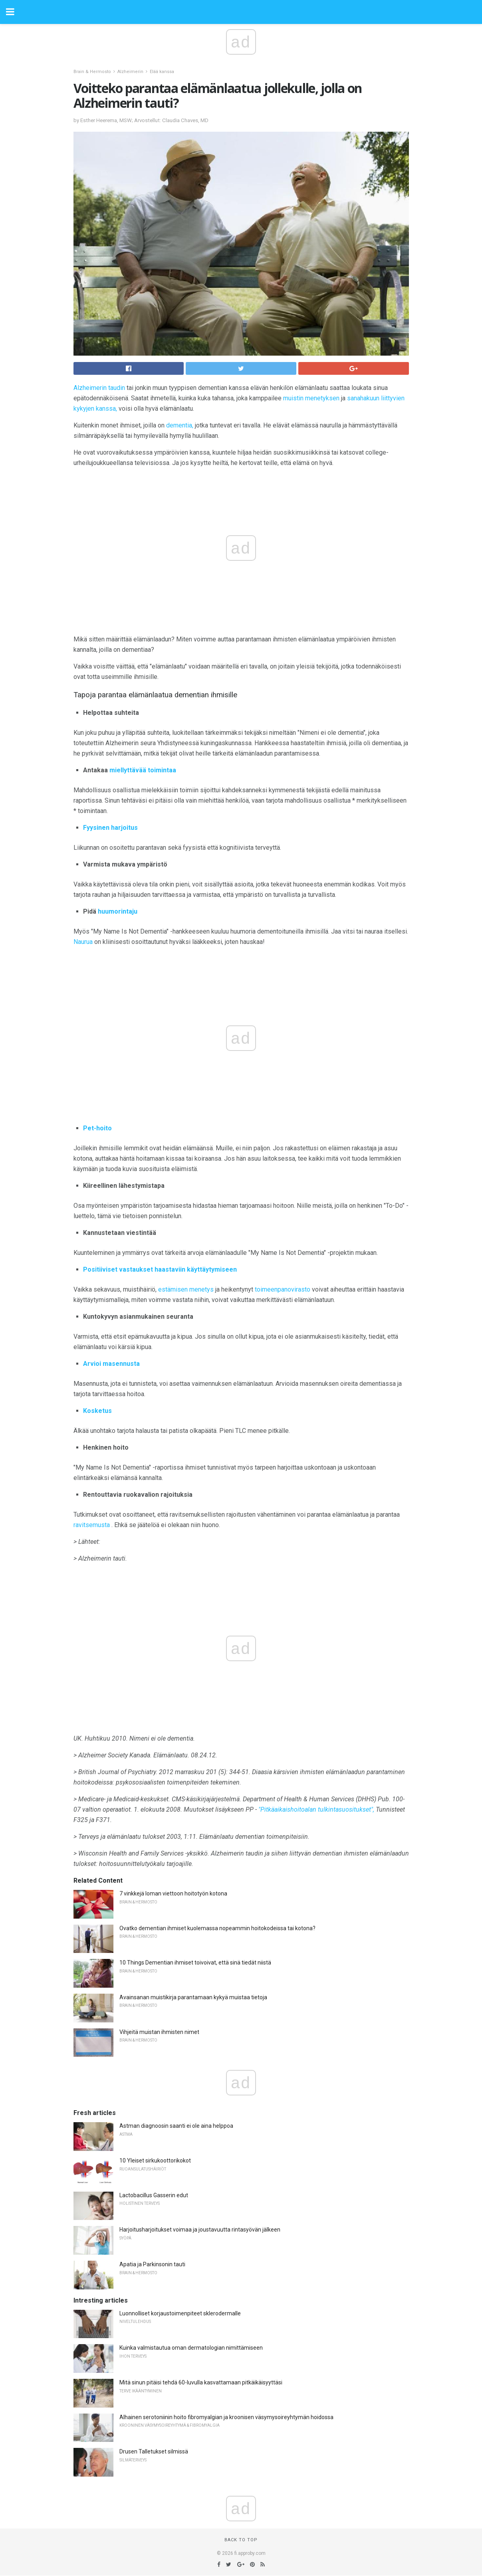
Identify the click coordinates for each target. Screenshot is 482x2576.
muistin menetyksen (311, 398)
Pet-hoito (97, 1128)
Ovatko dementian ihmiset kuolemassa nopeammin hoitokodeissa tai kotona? (217, 1928)
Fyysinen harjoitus (110, 827)
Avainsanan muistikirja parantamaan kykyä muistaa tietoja (193, 1997)
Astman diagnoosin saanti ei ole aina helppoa (176, 2126)
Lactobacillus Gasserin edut (153, 2195)
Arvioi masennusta (111, 1363)
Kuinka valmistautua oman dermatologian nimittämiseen (191, 2348)
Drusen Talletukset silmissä (153, 2451)
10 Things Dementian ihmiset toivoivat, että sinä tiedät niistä (195, 1962)
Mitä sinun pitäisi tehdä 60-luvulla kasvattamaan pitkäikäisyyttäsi (200, 2382)
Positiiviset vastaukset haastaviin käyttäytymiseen (160, 1269)
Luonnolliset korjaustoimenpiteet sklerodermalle (180, 2313)
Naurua (83, 942)
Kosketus (97, 1411)
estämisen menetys (186, 1289)
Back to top (241, 2539)
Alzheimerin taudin (99, 388)
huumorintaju (117, 911)
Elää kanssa (162, 71)
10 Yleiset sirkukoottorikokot (155, 2160)
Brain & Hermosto (92, 71)
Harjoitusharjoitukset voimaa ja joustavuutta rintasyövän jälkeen (199, 2229)
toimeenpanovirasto (282, 1289)
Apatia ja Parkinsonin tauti (152, 2264)
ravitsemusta (91, 1525)
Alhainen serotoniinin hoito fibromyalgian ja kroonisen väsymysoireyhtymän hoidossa (226, 2417)
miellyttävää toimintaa (142, 770)
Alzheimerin (130, 71)
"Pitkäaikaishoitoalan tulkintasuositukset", (316, 1809)
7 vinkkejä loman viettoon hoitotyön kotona (173, 1893)
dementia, (179, 425)
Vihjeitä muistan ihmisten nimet (159, 2032)
